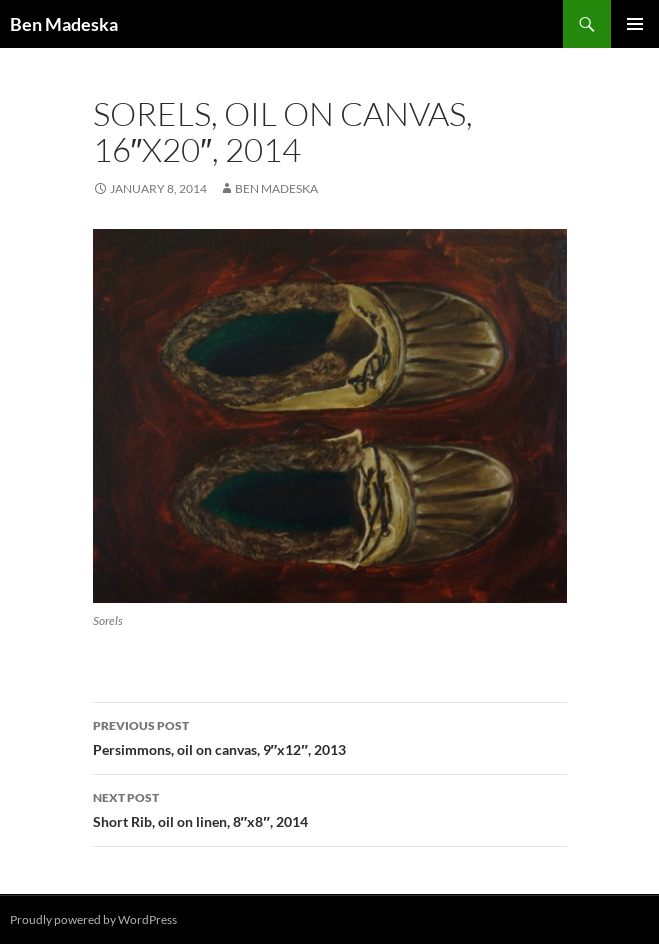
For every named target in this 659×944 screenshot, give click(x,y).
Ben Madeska (64, 24)
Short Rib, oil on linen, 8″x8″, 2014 (330, 808)
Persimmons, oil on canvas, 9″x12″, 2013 (330, 736)
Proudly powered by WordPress (93, 919)
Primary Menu (635, 24)
